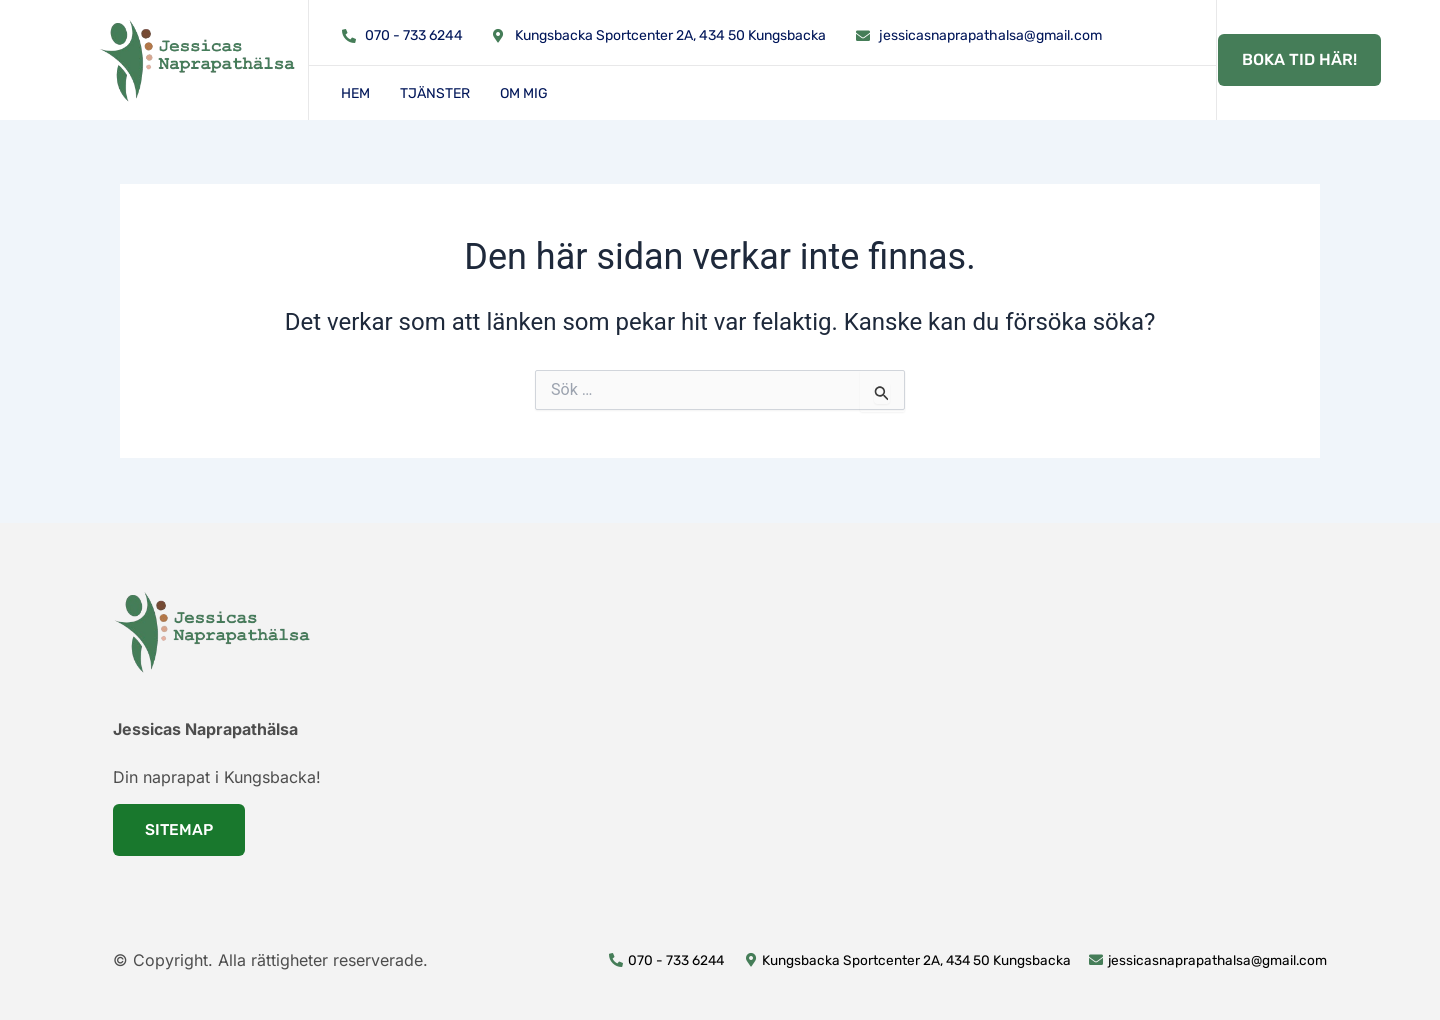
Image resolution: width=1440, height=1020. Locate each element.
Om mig (524, 93)
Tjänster (435, 93)
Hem (355, 93)
